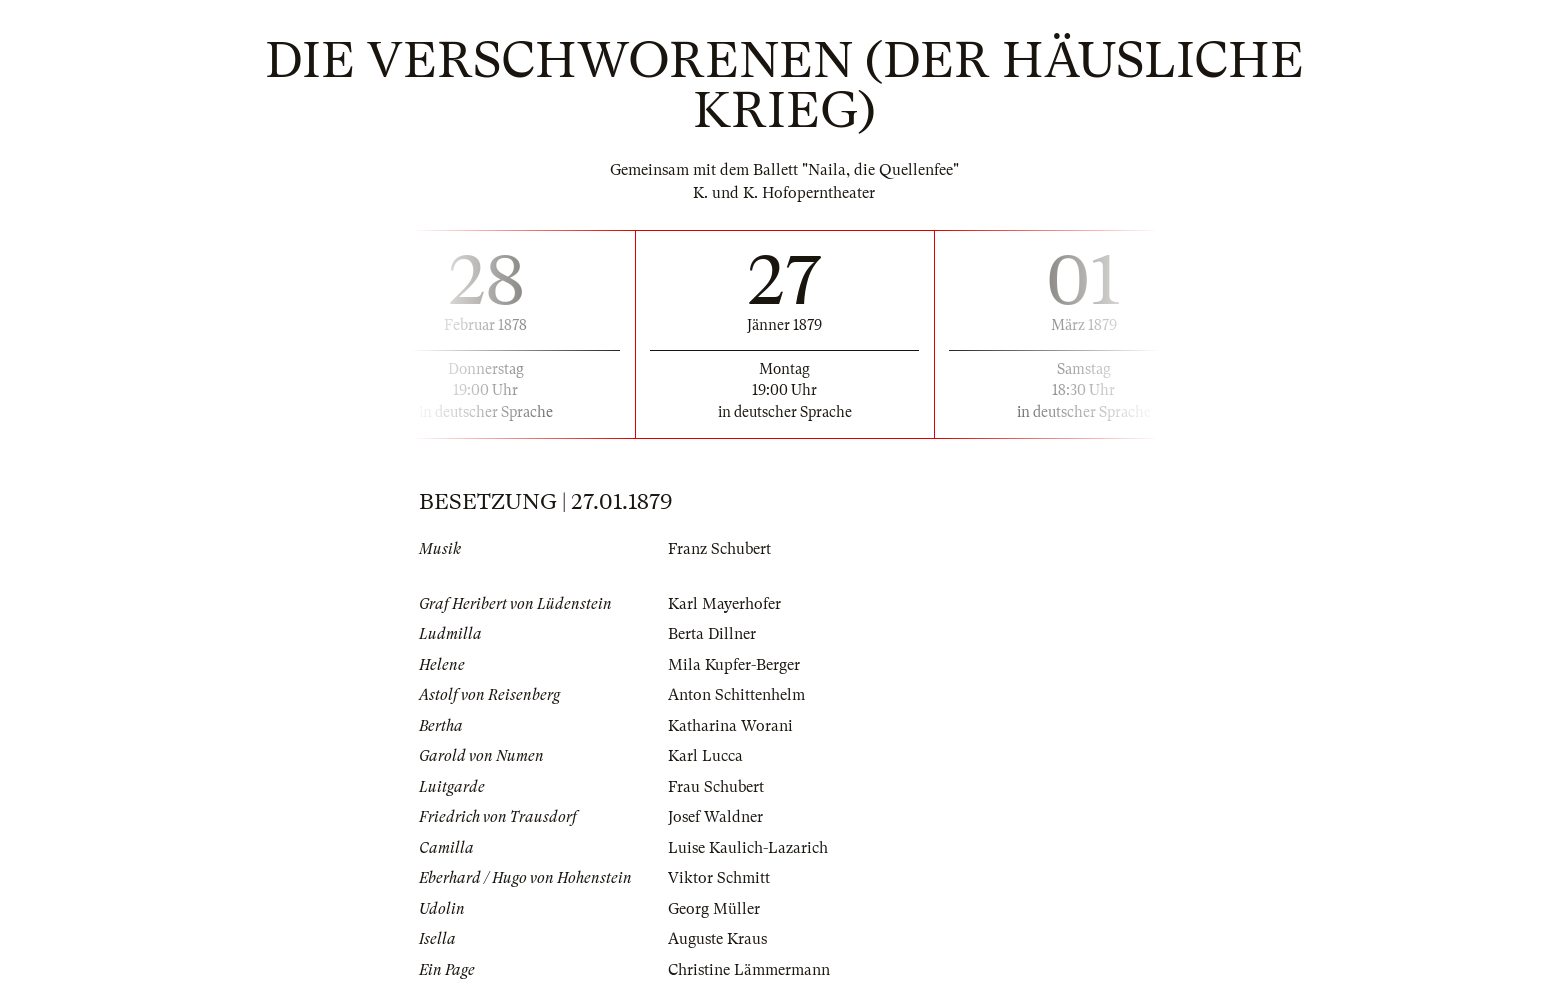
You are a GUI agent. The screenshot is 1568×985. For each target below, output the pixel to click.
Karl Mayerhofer (724, 604)
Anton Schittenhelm (736, 695)
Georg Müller (714, 909)
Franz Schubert (719, 549)
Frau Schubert (716, 787)
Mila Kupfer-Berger (734, 665)
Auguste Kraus (717, 939)
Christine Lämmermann (749, 970)
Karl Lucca (705, 756)
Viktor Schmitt (719, 878)
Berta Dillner (712, 634)
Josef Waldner (715, 817)
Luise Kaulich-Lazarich (748, 848)
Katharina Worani (730, 726)
